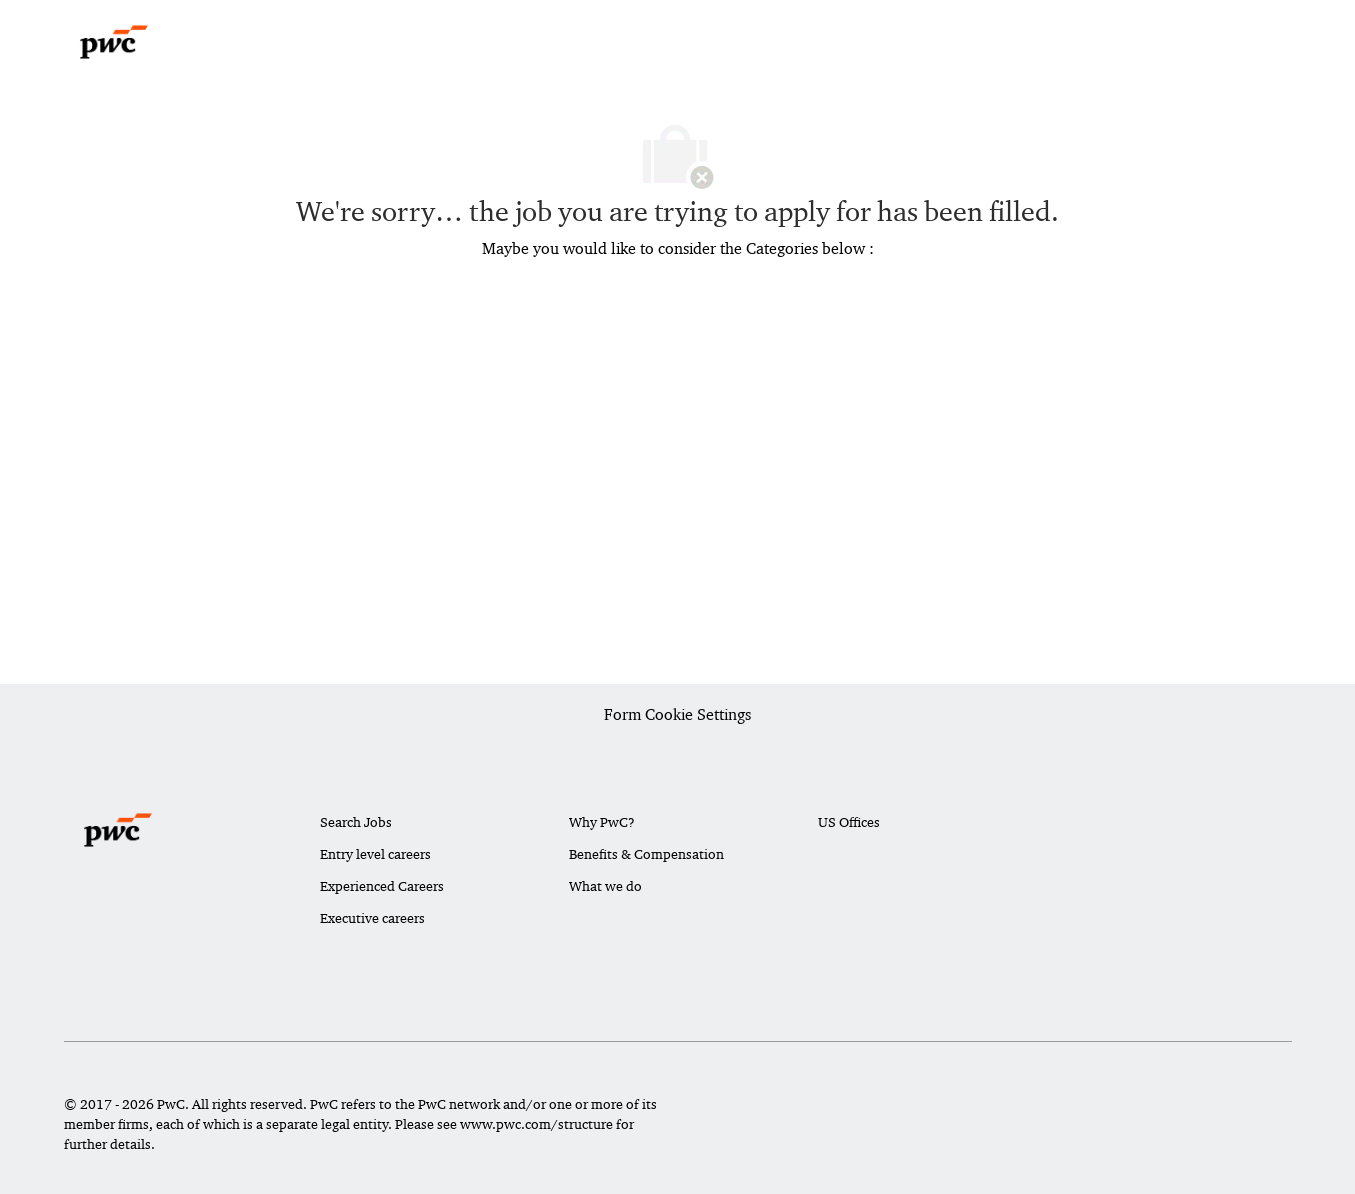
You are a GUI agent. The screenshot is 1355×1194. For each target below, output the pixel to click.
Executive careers (372, 918)
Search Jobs (356, 822)
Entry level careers (375, 854)
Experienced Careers (382, 886)
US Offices (849, 822)
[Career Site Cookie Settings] (677, 716)
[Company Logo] (114, 42)
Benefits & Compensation (646, 854)
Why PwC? (602, 822)
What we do (605, 886)
